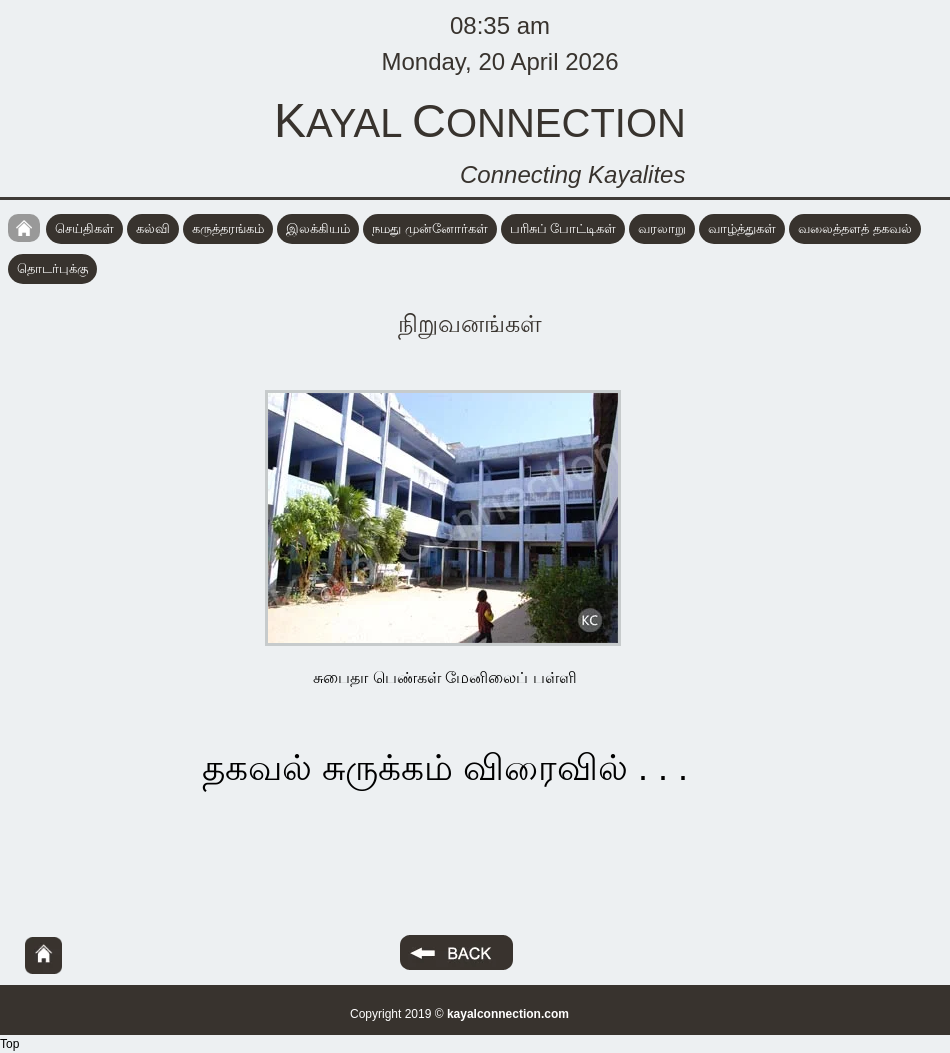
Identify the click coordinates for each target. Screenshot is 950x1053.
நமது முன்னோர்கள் (430, 228)
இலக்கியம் (318, 228)
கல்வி (153, 228)
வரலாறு (662, 228)
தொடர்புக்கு (52, 268)
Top (9, 1044)
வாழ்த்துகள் (742, 228)
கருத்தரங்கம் (228, 228)
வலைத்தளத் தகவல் (855, 228)
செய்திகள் (84, 228)
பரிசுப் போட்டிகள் (563, 228)
